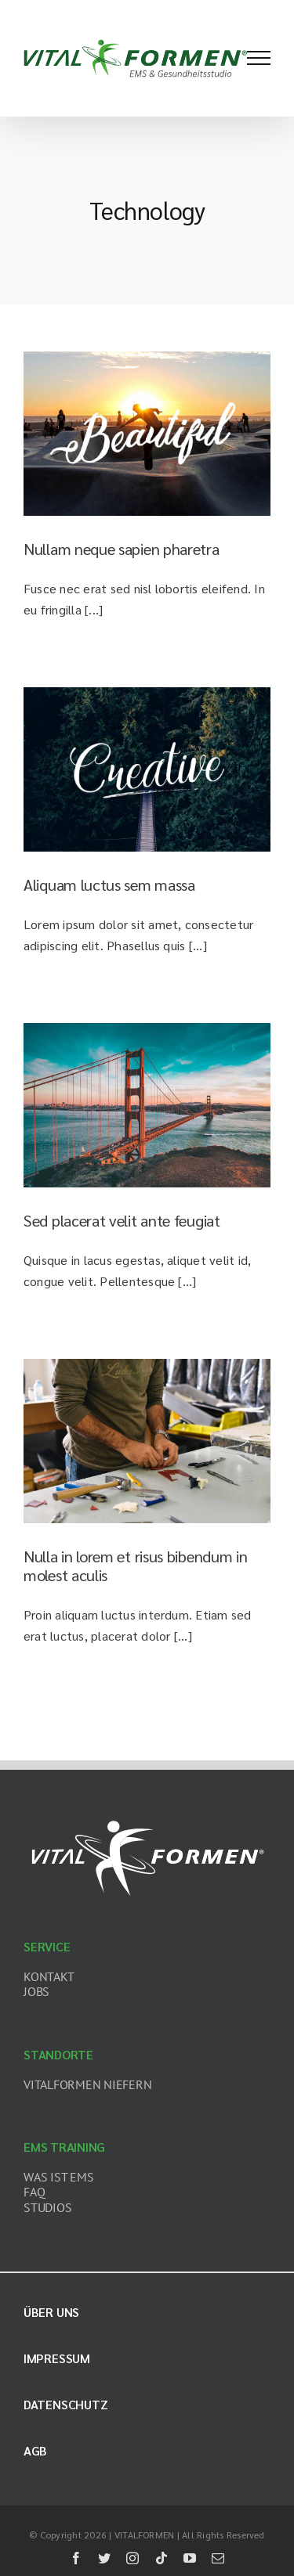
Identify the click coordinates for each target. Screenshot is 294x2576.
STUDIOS (47, 2207)
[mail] (218, 2558)
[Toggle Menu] (258, 58)
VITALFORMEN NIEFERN (87, 2084)
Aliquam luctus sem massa (109, 884)
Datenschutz (65, 2404)
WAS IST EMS (58, 2177)
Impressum (57, 2358)
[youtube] (189, 2558)
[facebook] (76, 2558)
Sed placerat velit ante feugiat (122, 1220)
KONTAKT (49, 1976)
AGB (35, 2450)
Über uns (51, 2312)
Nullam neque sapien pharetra (122, 549)
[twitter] (104, 2558)
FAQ (34, 2192)
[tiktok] (161, 2558)
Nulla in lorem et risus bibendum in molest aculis (136, 1565)
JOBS (36, 1991)
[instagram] (132, 2558)
